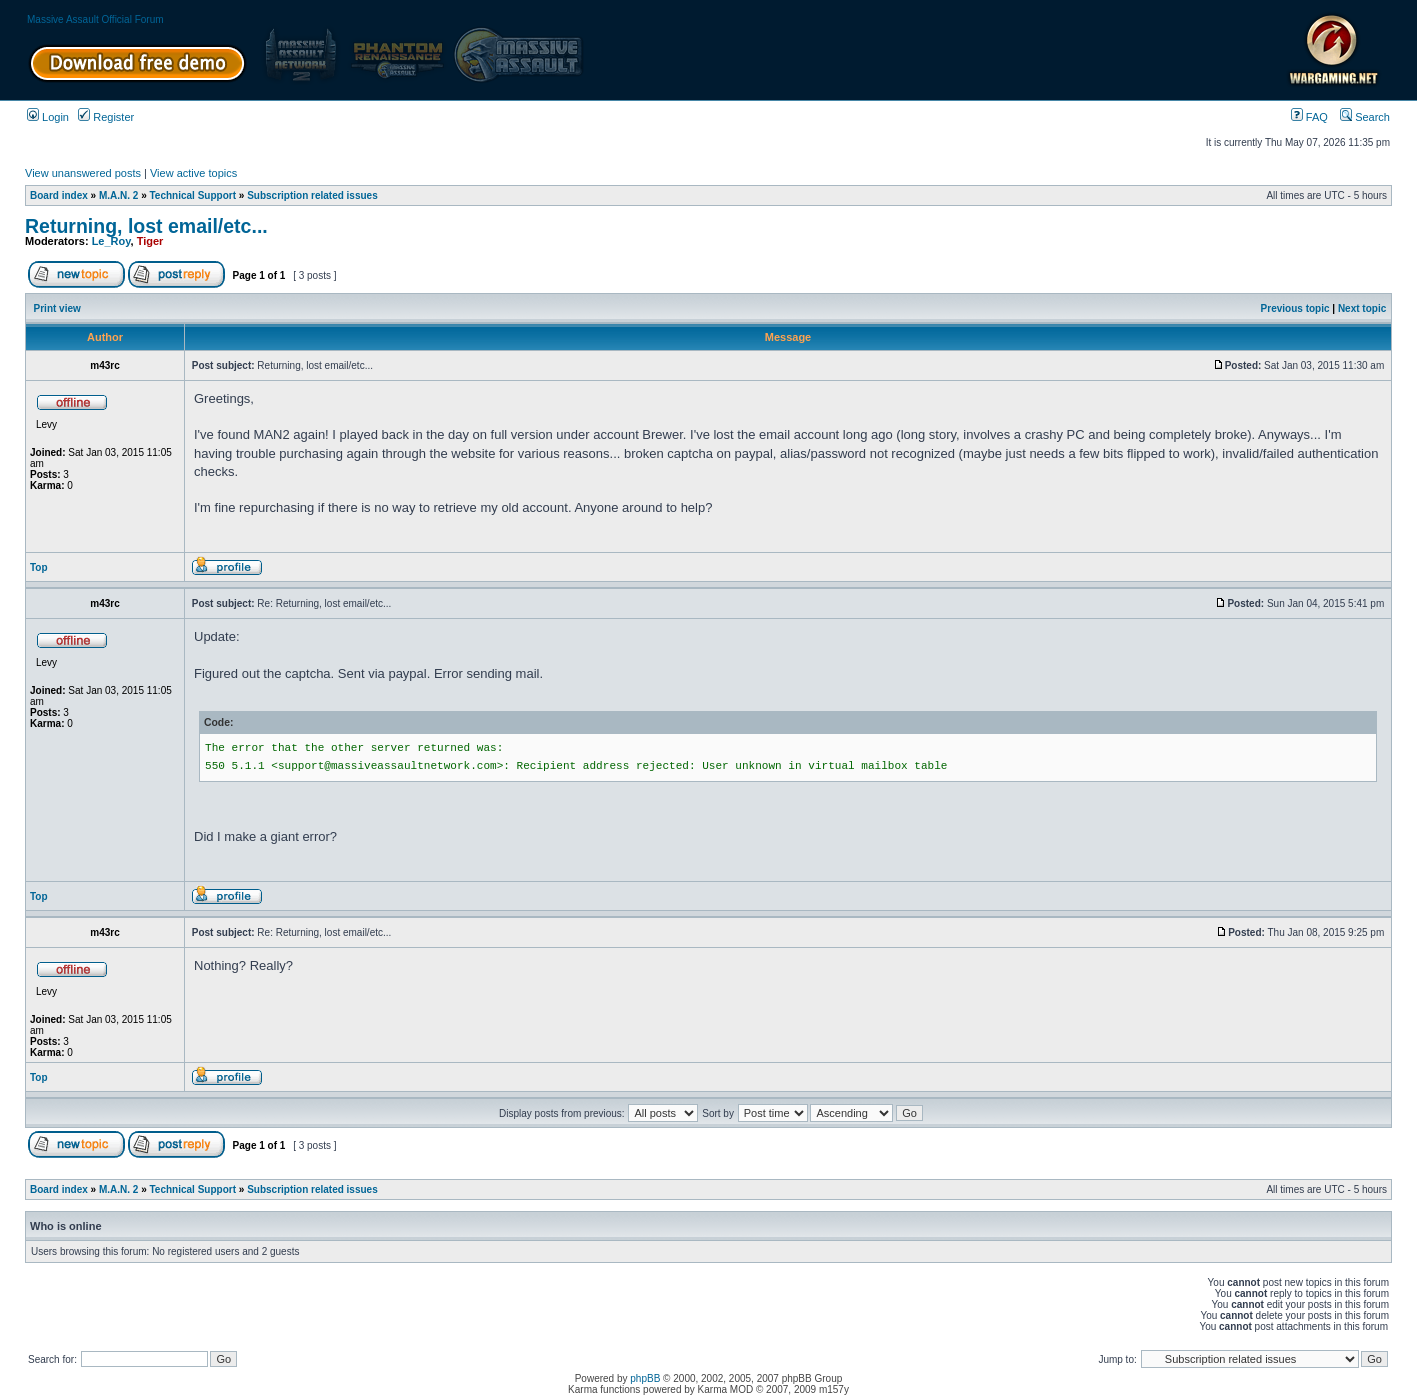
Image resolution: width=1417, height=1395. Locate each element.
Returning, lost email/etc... (146, 226)
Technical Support (193, 195)
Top (39, 567)
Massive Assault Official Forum (95, 19)
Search (1365, 117)
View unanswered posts (83, 173)
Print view (57, 308)
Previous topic (1295, 308)
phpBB (645, 1378)
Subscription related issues (312, 195)
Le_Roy (111, 241)
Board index (59, 195)
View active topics (193, 173)
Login (48, 117)
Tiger (150, 241)
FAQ (1309, 117)
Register (106, 117)
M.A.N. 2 (118, 195)
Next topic (1362, 308)
